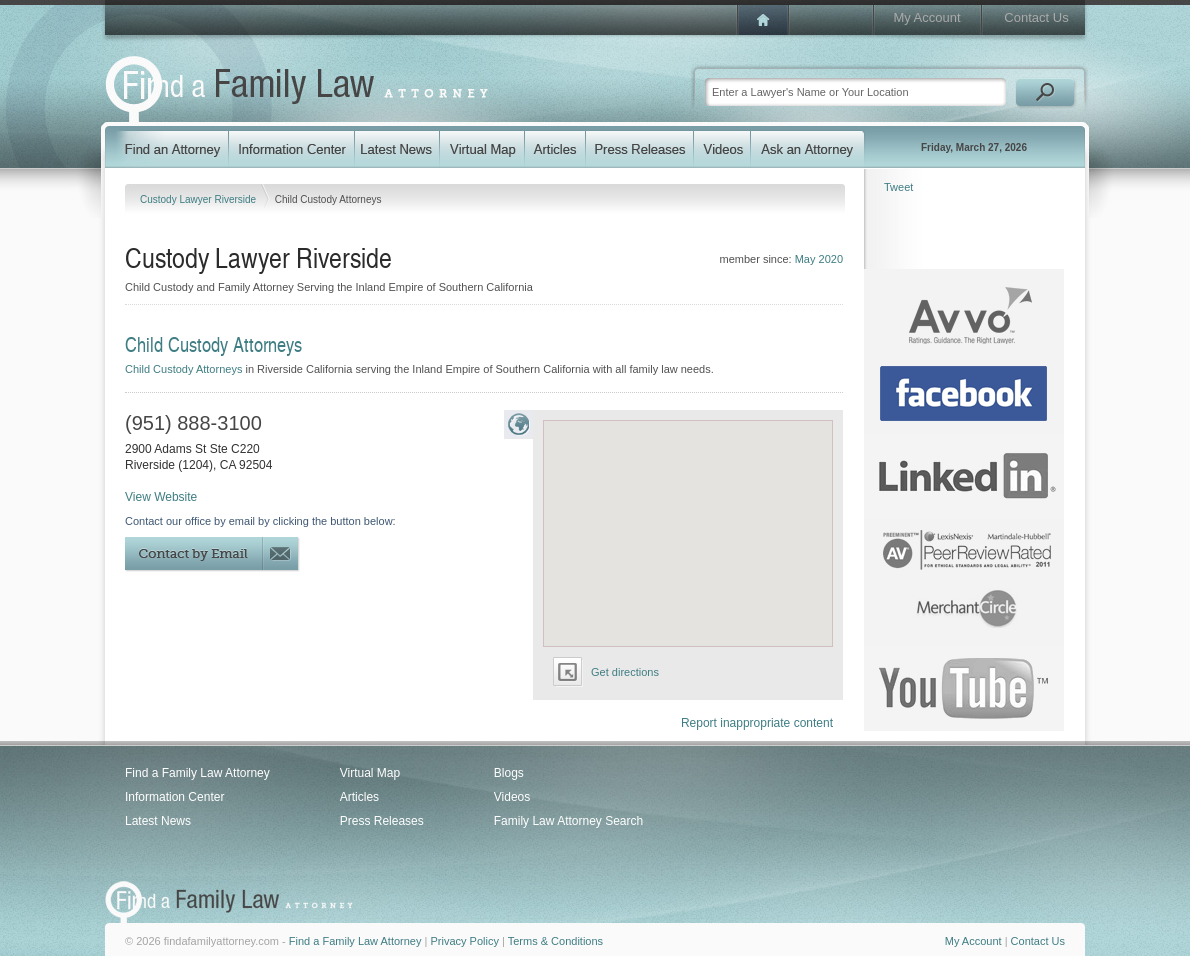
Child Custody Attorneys (183, 369)
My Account (926, 17)
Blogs (509, 773)
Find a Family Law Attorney (197, 773)
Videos (512, 797)
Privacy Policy (464, 941)
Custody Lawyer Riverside (199, 199)
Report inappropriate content (757, 723)
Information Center (174, 797)
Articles (359, 797)
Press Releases (382, 821)
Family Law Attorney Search (568, 821)
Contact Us (1036, 17)
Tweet (898, 187)
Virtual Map (370, 773)
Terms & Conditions (555, 941)
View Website (161, 497)
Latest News (158, 821)
